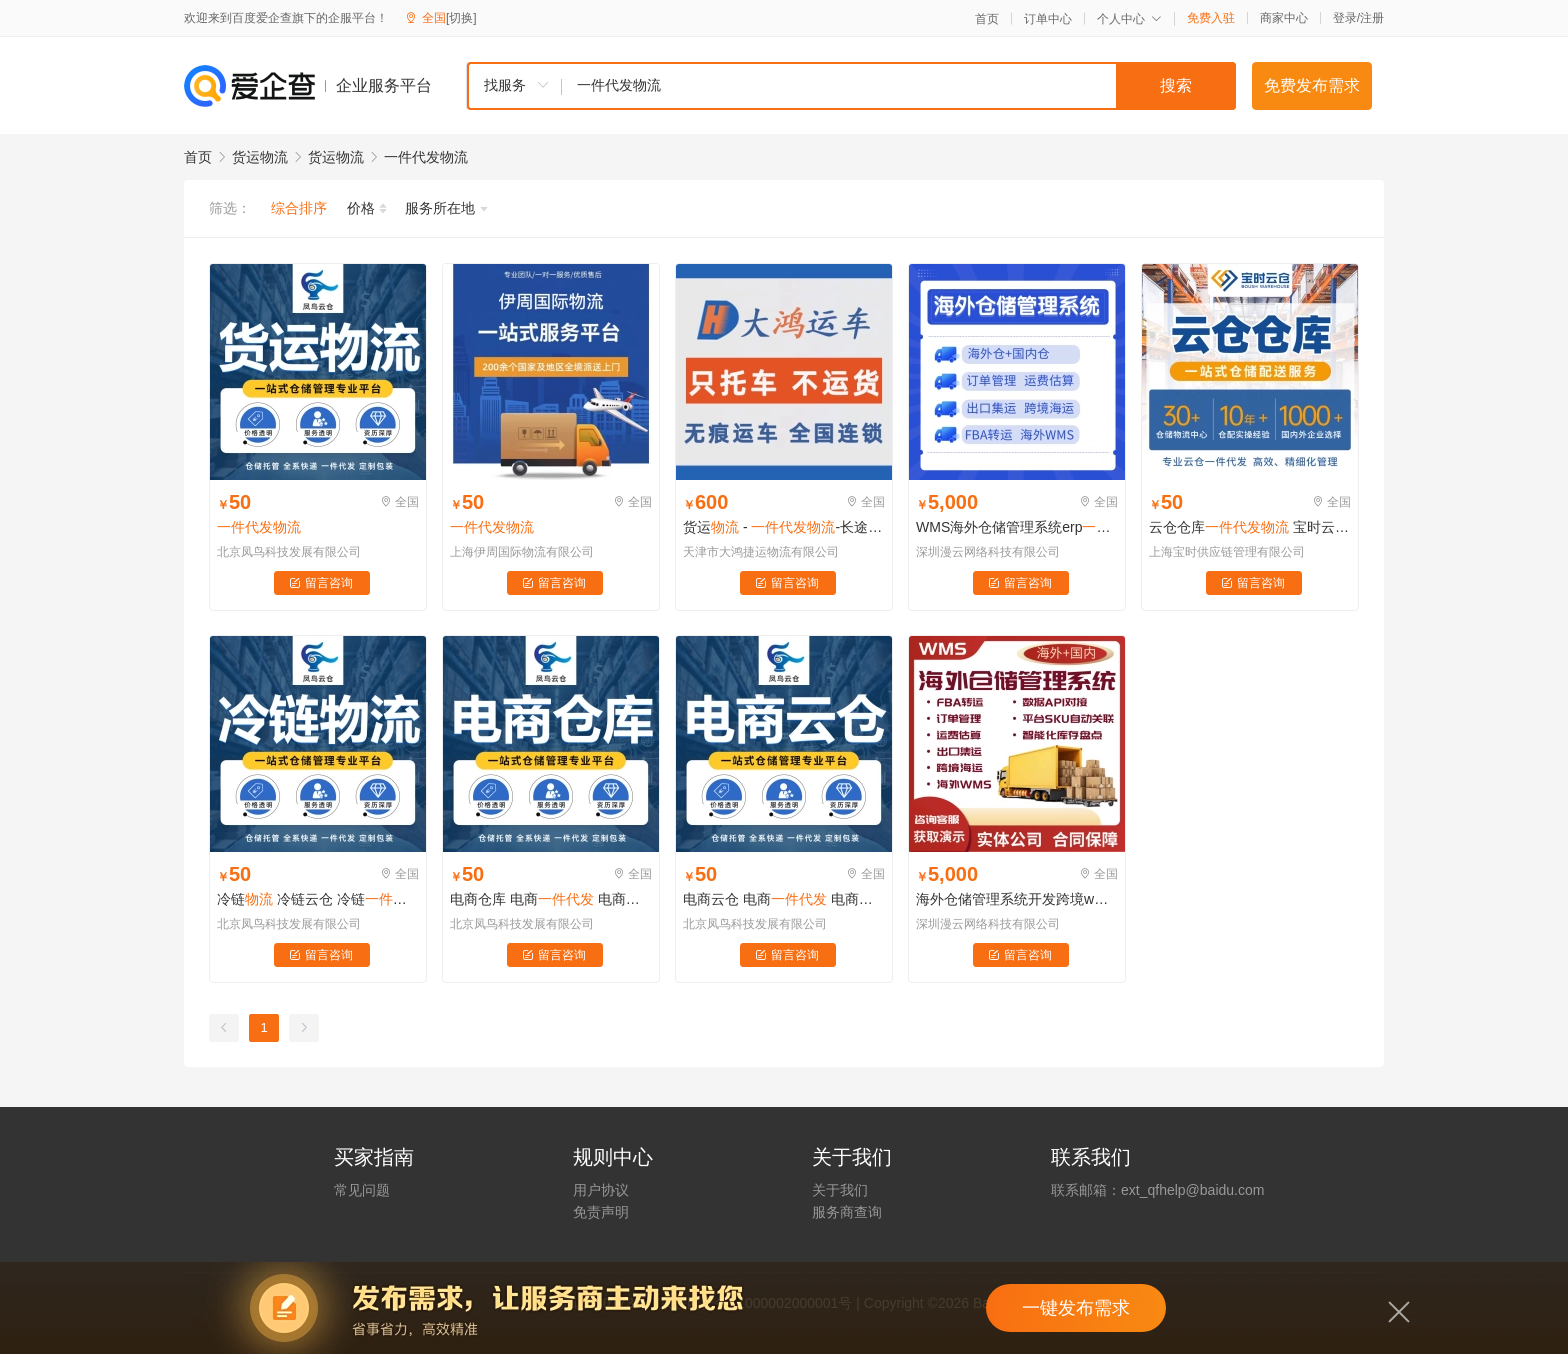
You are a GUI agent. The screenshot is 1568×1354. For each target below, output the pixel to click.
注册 (1372, 18)
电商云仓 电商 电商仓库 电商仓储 (784, 899)
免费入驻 (1211, 18)
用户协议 (601, 1190)
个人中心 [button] (1129, 19)
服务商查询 (847, 1212)
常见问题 (362, 1190)
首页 (987, 19)
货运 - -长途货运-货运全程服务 (784, 527)
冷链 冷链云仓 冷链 (318, 899)
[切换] (461, 18)
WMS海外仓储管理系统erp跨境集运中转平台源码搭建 (1017, 527)
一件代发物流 (426, 157)
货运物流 (260, 157)
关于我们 (840, 1190)
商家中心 (1284, 18)
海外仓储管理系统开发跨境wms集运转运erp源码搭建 (1017, 899)
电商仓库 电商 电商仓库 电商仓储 (551, 899)
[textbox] (899, 86)
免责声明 (601, 1212)
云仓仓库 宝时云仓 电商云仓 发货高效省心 (1250, 527)
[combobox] (851, 86)
